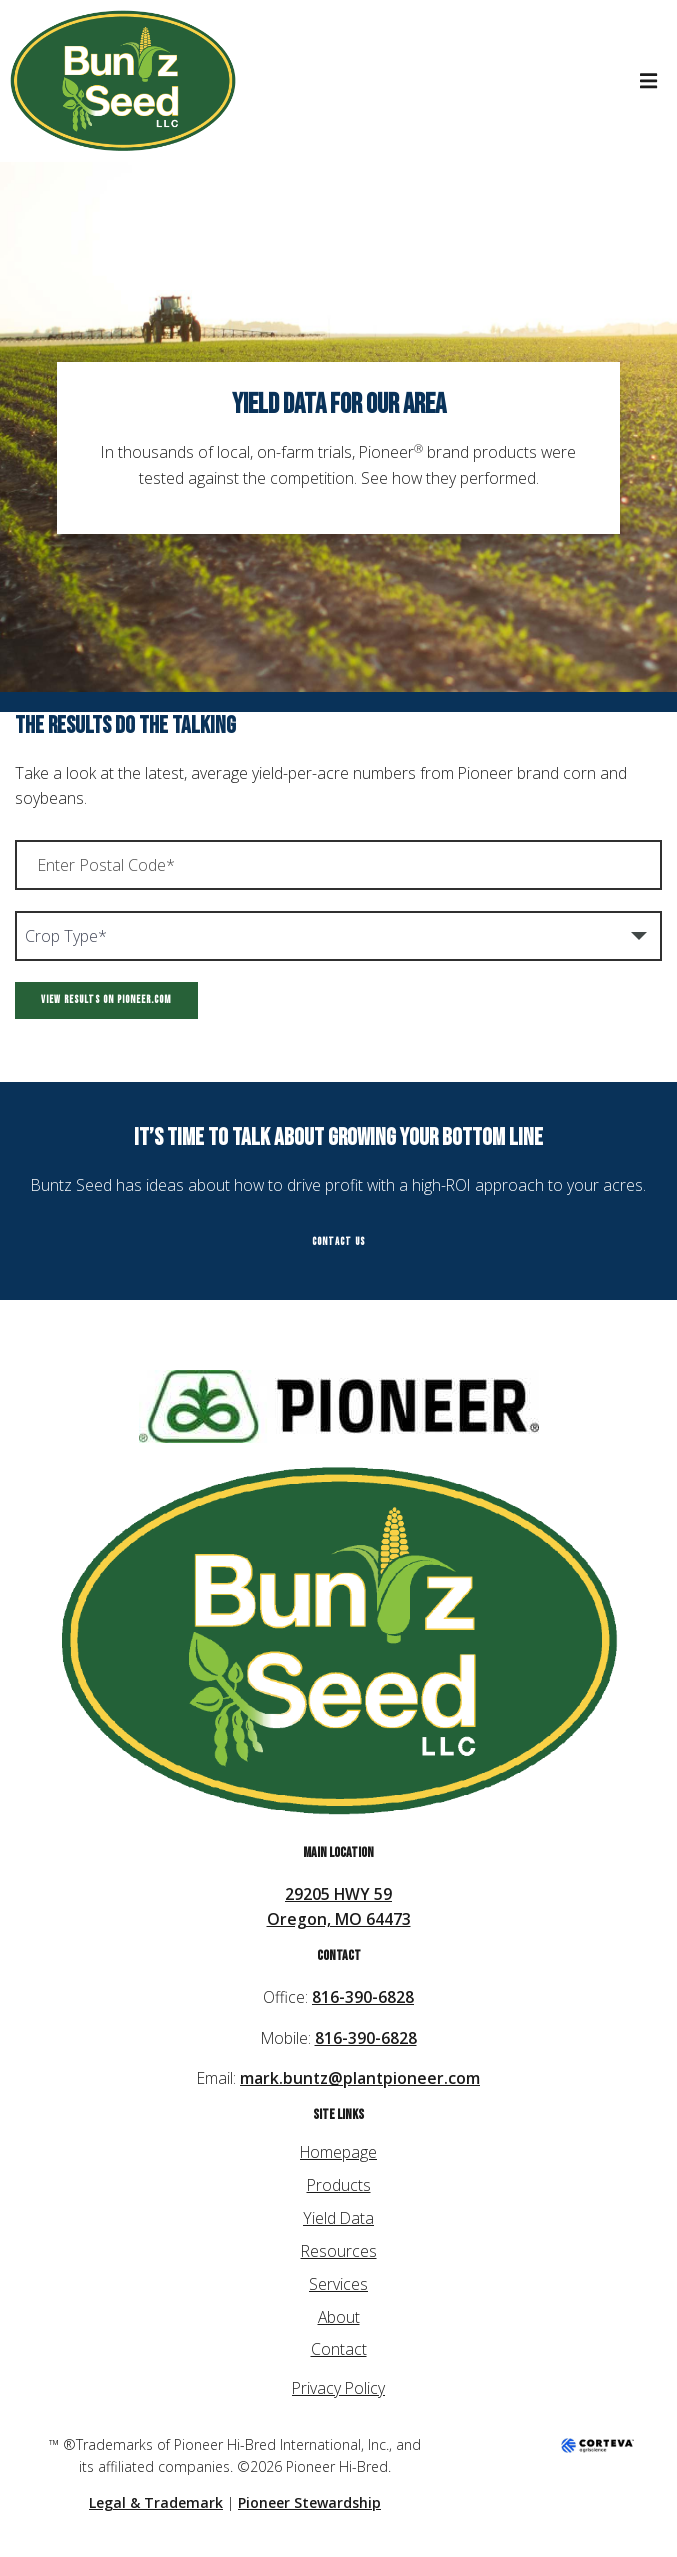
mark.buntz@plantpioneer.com (360, 2078)
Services (338, 2284)
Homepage (338, 2152)
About (339, 2317)
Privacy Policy (338, 2388)
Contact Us (338, 1242)
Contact (339, 2349)
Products (339, 2185)
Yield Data (338, 2218)
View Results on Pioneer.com (106, 1000)
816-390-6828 (363, 1997)
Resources (339, 2251)
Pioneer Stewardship (309, 2502)
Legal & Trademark (156, 2502)
